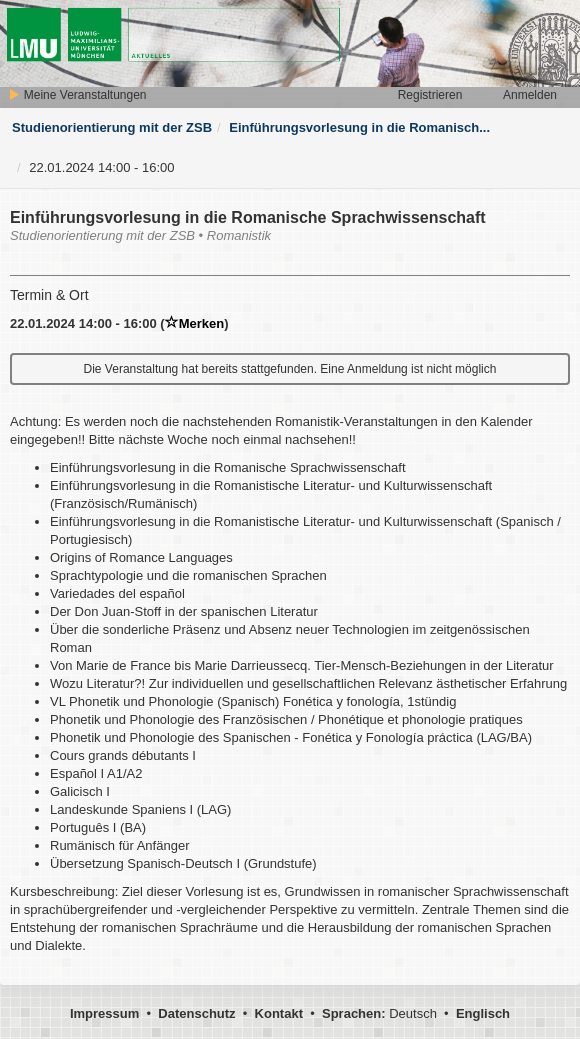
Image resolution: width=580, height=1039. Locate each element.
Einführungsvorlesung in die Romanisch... (359, 127)
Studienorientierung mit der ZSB (112, 127)
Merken (195, 323)
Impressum (104, 1013)
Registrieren (430, 95)
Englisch (483, 1013)
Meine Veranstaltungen (77, 95)
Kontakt (279, 1013)
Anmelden (530, 95)
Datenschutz (196, 1013)
